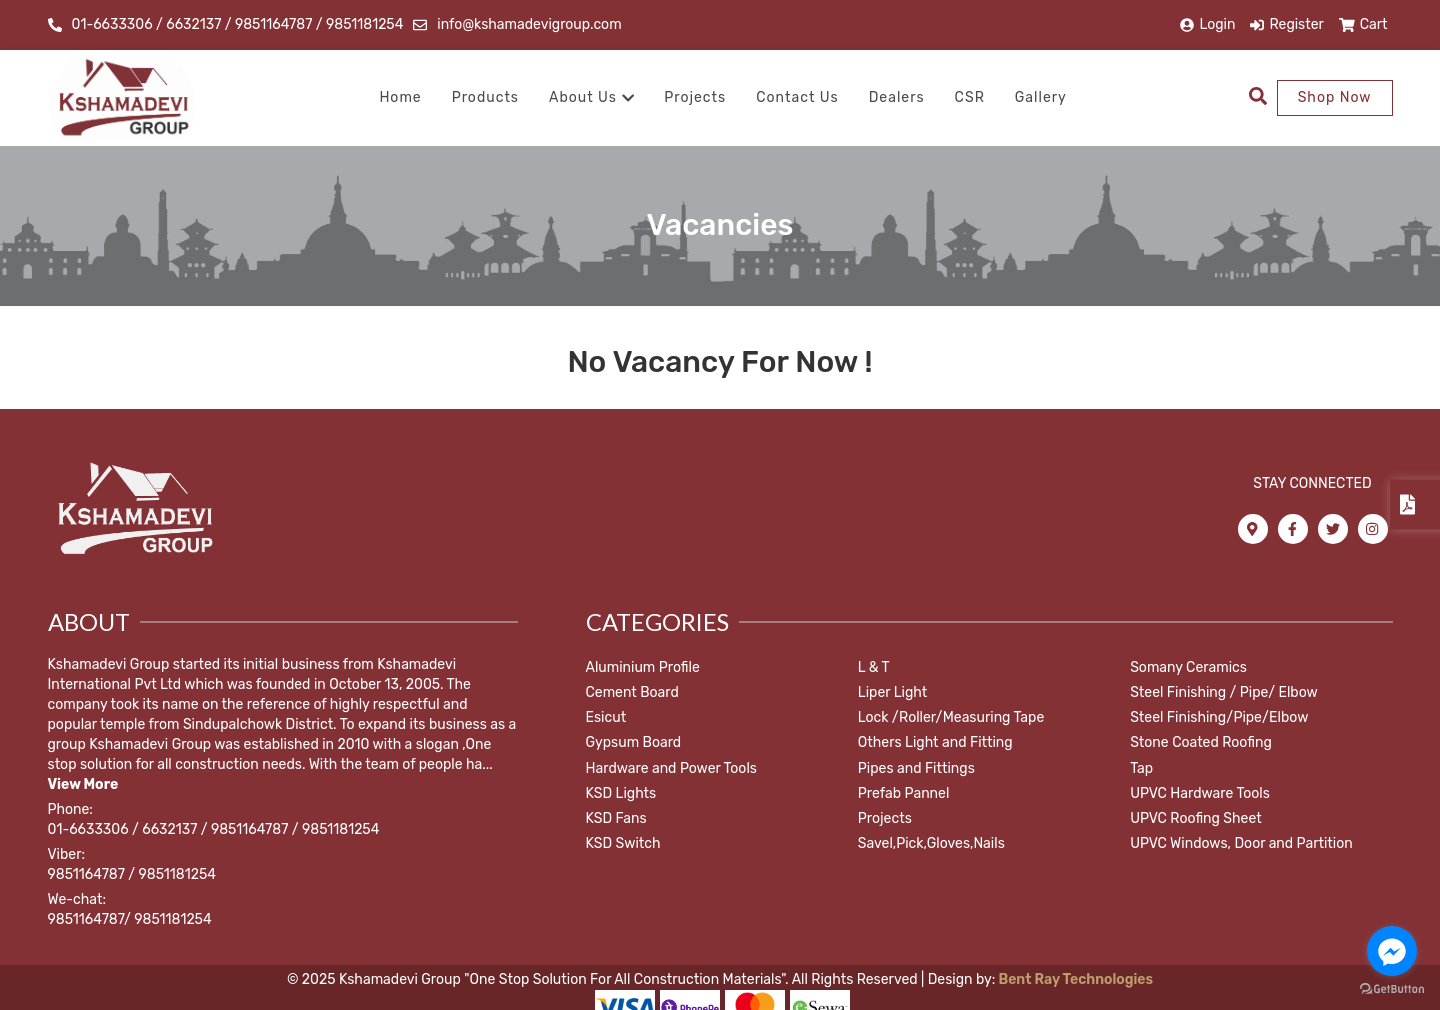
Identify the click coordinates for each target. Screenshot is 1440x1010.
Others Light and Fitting (935, 742)
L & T (874, 667)
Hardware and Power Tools (671, 768)
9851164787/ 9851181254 (130, 919)
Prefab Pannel (904, 793)
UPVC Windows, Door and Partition (1241, 843)
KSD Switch (623, 843)
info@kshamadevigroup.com (529, 24)
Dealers (897, 97)
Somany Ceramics (1188, 667)
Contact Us (797, 97)
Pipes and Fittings (916, 768)
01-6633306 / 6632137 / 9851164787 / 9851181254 (238, 24)
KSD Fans (616, 818)
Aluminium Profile (643, 667)
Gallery (1041, 97)
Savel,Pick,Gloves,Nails (931, 843)
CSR (970, 97)
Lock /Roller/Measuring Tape (951, 717)
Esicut (606, 717)
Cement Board (632, 692)
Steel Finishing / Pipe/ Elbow (1224, 692)
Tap (1141, 768)
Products (485, 97)
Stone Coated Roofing (1201, 742)
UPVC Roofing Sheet (1196, 818)
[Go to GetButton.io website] (1392, 989)
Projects (695, 97)
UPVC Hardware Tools (1200, 793)
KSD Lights (621, 793)
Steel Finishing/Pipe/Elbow (1219, 717)
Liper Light (892, 692)
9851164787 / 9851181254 (132, 874)
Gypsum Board (634, 742)
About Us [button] (591, 97)
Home (400, 97)
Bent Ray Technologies (1074, 979)
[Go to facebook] (1392, 951)
